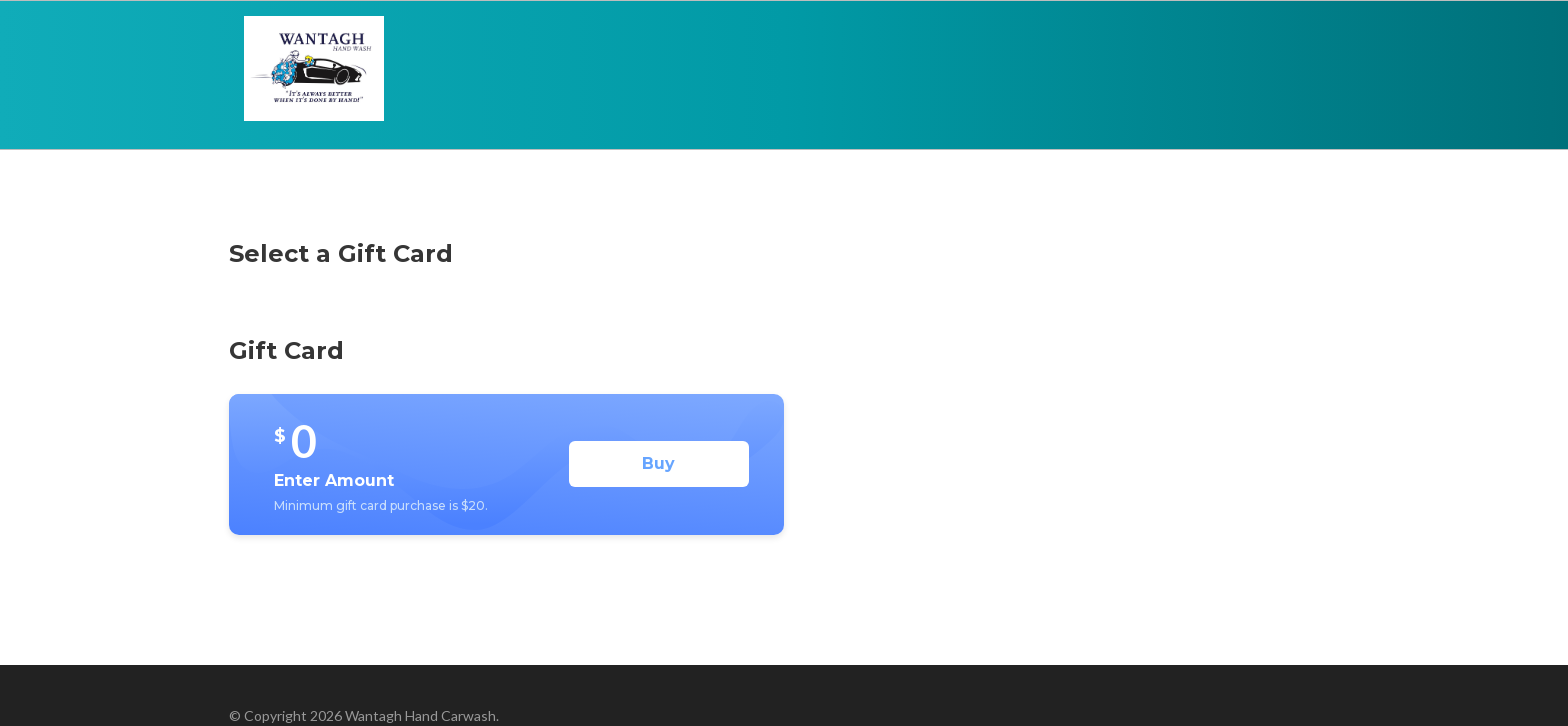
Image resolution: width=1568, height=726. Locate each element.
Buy (658, 463)
